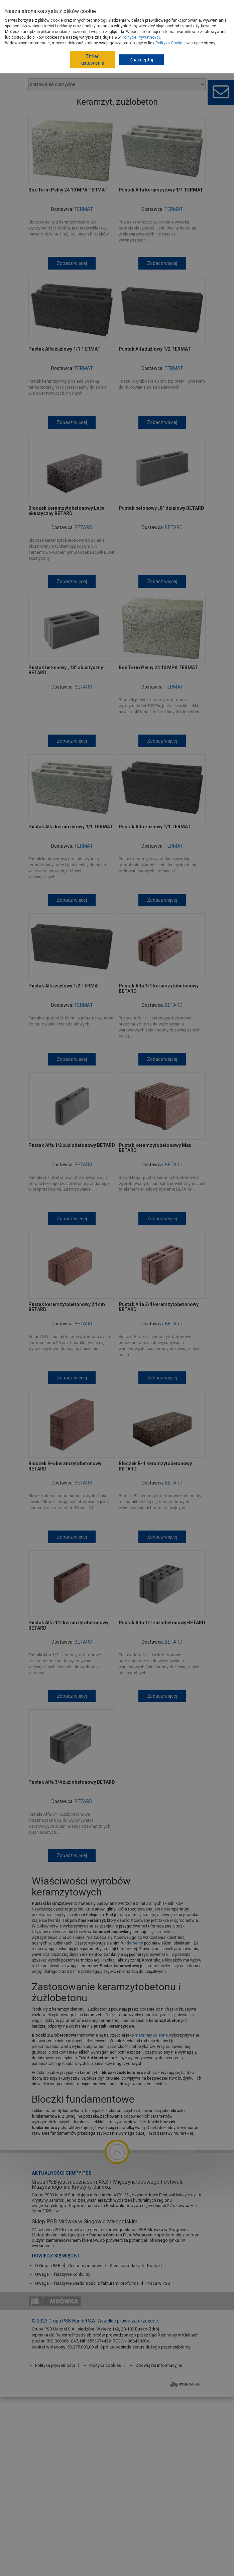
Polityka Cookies (170, 43)
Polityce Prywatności (141, 37)
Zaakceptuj (141, 59)
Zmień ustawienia (92, 60)
